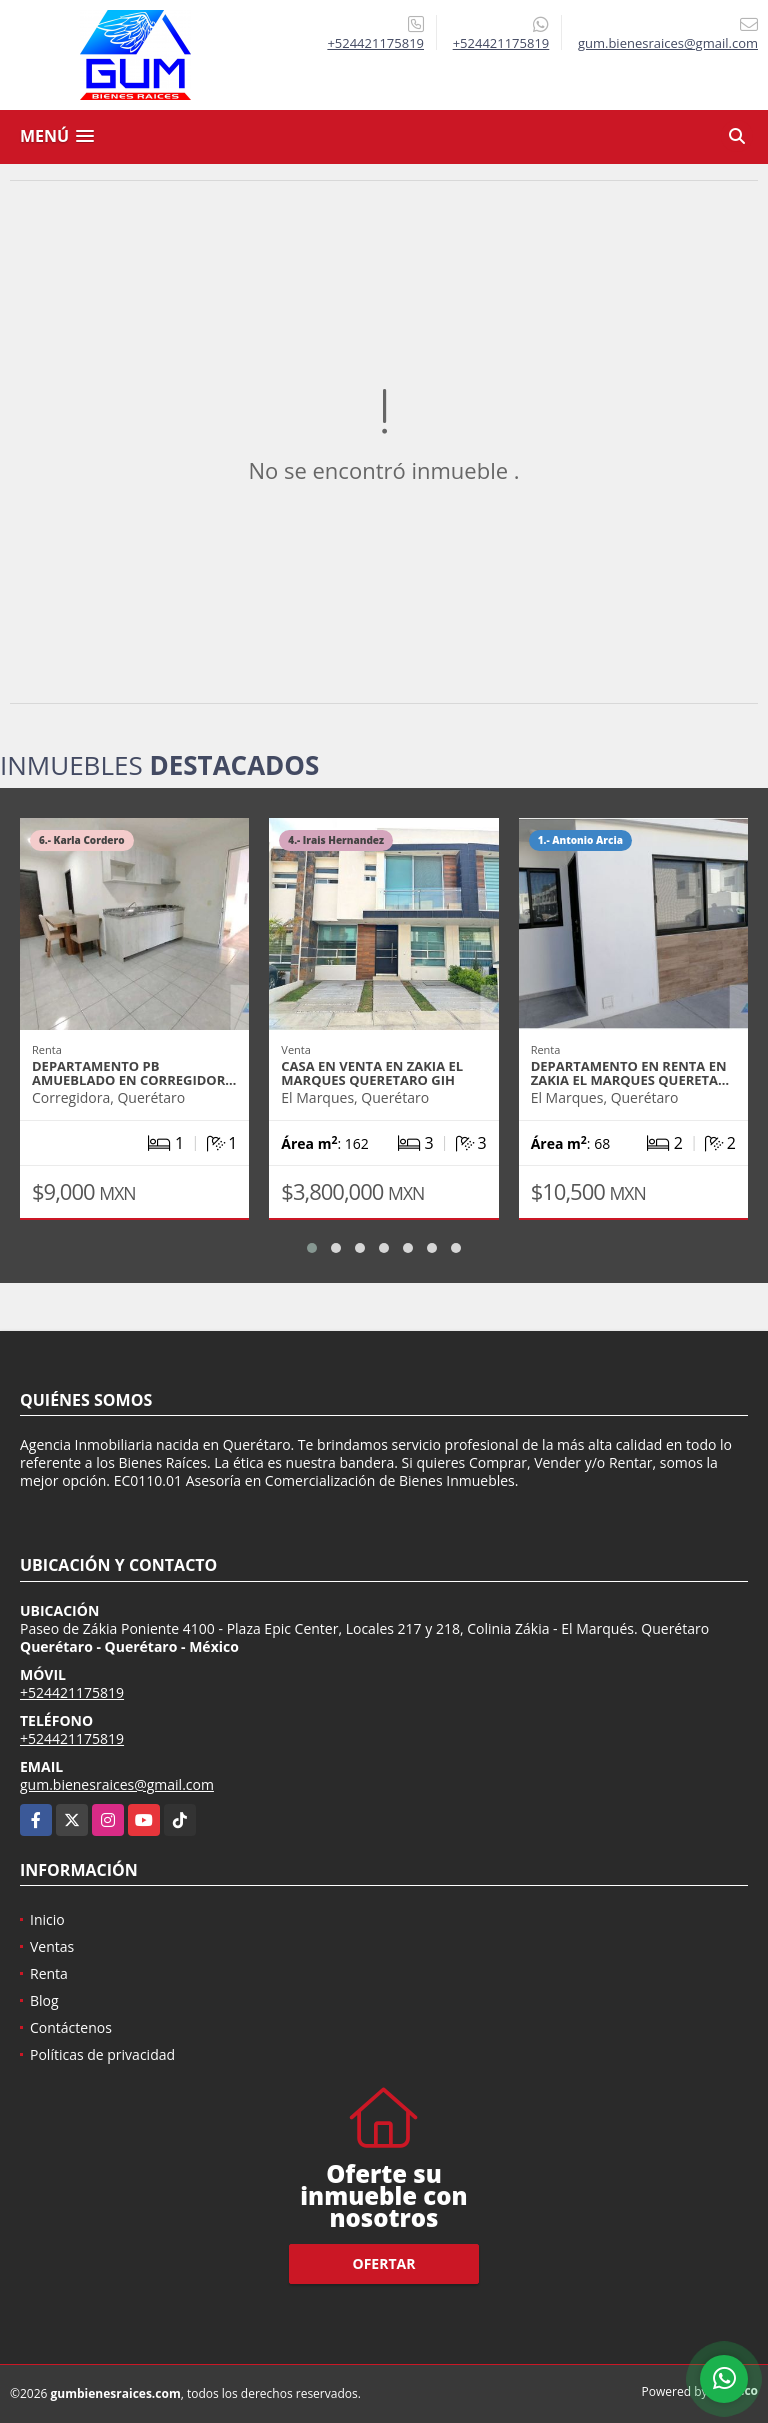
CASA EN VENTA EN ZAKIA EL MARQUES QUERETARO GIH (372, 1073)
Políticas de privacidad (102, 2054)
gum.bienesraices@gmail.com (117, 1784)
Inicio (47, 1919)
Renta (49, 1973)
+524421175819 (375, 43)
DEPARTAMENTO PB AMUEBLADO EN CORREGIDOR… (134, 1073)
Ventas (52, 1946)
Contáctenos (71, 2027)
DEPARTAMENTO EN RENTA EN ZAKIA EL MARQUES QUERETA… (630, 1073)
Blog (44, 2000)
